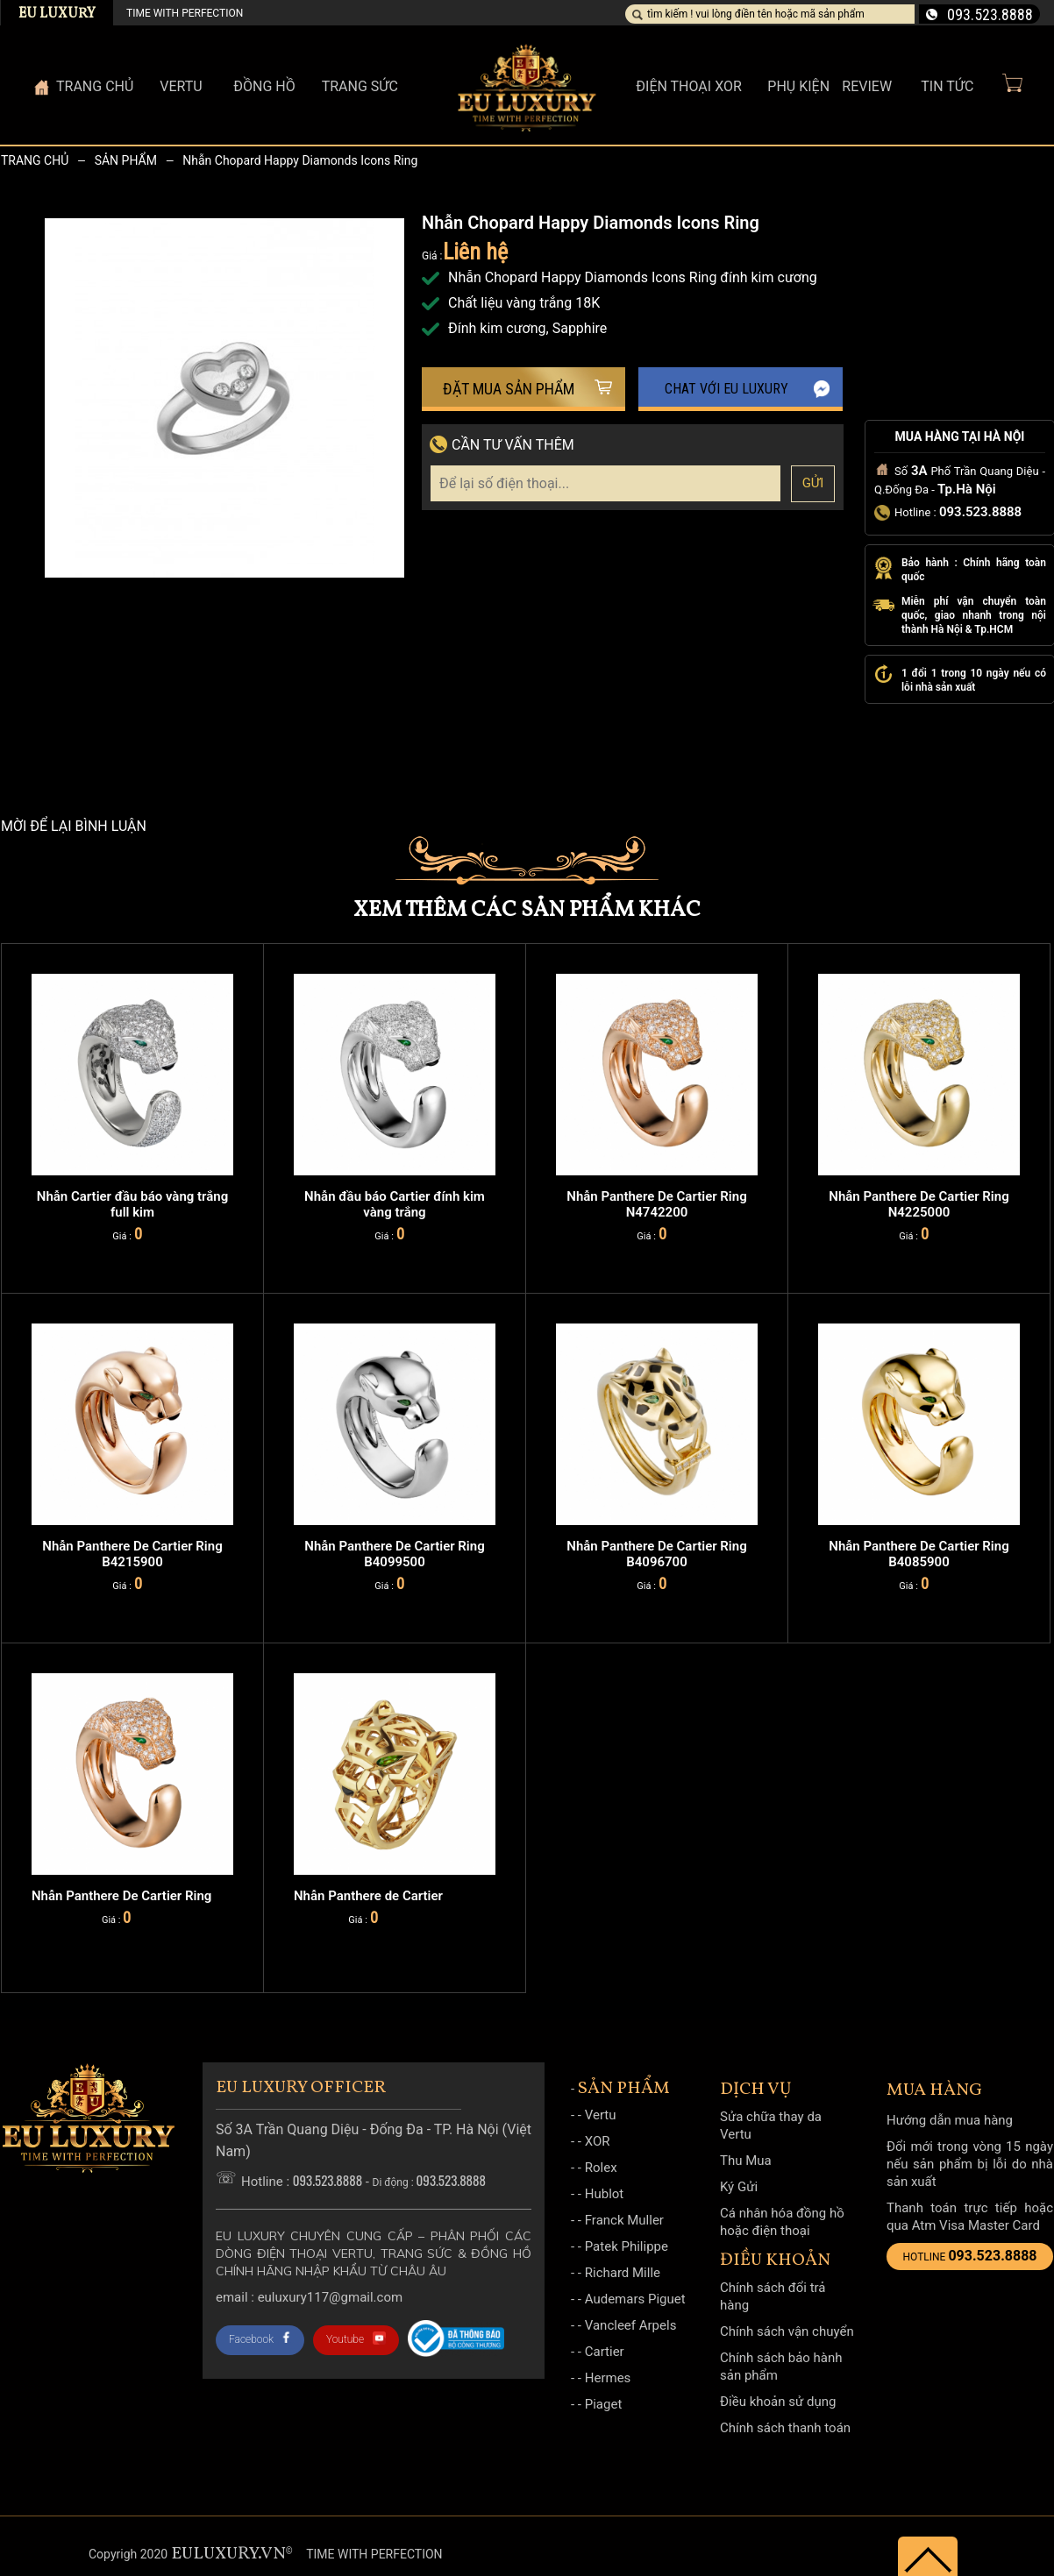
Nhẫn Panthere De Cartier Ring (121, 1896)
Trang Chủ (94, 86)
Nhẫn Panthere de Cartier (368, 1896)
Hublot (604, 2194)
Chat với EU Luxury (747, 389)
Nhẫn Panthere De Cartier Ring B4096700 (656, 1554)
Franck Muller (624, 2220)
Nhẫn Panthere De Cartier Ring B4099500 (394, 1554)
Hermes (608, 2378)
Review (867, 86)
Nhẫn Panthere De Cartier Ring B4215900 (132, 1554)
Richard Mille (622, 2273)
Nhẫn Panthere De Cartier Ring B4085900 (918, 1554)
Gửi (813, 483)
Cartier (604, 2352)
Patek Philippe (626, 2246)
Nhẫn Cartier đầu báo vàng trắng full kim (132, 1204)
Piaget (604, 2404)
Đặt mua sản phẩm (528, 389)
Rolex (601, 2167)
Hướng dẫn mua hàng (950, 2120)
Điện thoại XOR (689, 86)
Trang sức (360, 86)
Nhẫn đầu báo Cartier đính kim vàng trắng (394, 1204)
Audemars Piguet (635, 2299)
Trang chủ (34, 160)
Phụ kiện (798, 86)
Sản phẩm (126, 160)
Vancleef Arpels (631, 2325)
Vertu (600, 2115)
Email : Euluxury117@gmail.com (309, 2297)
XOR (597, 2141)
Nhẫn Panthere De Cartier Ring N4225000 (918, 1204)
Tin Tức (947, 86)
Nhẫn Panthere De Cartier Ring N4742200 (656, 1204)
